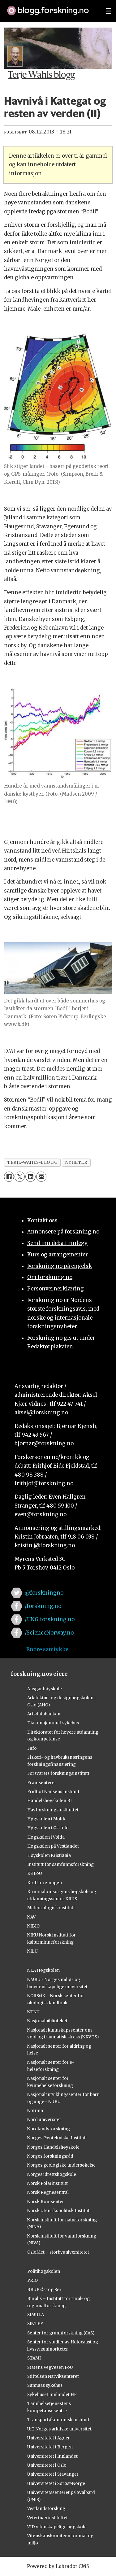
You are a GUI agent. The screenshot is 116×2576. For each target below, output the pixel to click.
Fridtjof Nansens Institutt (53, 1791)
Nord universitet (44, 2119)
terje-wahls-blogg (32, 1162)
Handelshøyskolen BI (49, 1800)
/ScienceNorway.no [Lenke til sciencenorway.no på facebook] (49, 1633)
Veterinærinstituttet (47, 2518)
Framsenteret (41, 1782)
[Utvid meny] (108, 11)
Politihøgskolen (43, 2271)
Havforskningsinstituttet (53, 1810)
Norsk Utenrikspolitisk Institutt (59, 2210)
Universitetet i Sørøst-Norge (56, 2483)
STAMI (34, 2358)
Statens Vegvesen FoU (50, 2367)
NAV (31, 1917)
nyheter (76, 1162)
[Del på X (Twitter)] (20, 1177)
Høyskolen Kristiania (49, 1855)
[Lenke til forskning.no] (50, 7)
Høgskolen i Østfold (48, 1828)
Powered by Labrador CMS (58, 2566)
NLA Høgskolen (43, 1970)
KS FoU (34, 1873)
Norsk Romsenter (45, 2201)
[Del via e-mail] (41, 1177)
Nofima (35, 2110)
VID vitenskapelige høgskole (57, 2527)
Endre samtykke (47, 1649)
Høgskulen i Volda (46, 1837)
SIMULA (35, 2314)
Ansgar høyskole (44, 1689)
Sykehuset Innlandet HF (52, 2394)
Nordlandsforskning (48, 2129)
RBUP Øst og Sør (44, 2289)
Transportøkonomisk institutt (58, 2419)
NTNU (33, 2012)
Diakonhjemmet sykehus (53, 1723)
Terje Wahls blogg (41, 75)
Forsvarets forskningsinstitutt (58, 1773)
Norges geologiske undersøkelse (61, 2165)
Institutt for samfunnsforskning (60, 1864)
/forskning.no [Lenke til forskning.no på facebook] (43, 1606)
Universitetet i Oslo (47, 2465)
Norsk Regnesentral (48, 2192)
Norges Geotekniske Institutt (57, 2138)
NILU (32, 1951)
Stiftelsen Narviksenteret (53, 2376)
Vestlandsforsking (46, 2508)
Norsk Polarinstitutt (47, 2183)
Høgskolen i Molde (47, 1819)
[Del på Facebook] (9, 1177)
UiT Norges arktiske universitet (59, 2429)
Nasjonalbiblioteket (47, 2021)
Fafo (32, 1748)
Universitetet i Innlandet (52, 2456)
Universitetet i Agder (48, 2438)
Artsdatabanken (43, 1714)
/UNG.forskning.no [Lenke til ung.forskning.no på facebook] (50, 1619)
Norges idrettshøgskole (51, 2174)
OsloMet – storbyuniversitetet (58, 2252)
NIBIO (33, 1926)
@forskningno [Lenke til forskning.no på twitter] (44, 1593)
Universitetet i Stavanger (53, 2474)
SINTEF (35, 2323)
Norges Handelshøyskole (53, 2147)
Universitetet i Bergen (50, 2447)
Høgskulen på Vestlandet (53, 1846)
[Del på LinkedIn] (30, 1177)
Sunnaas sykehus (44, 2385)
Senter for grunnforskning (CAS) (60, 2333)
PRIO (32, 2280)
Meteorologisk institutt (51, 1907)
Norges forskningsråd (50, 2156)
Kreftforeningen (44, 1882)
